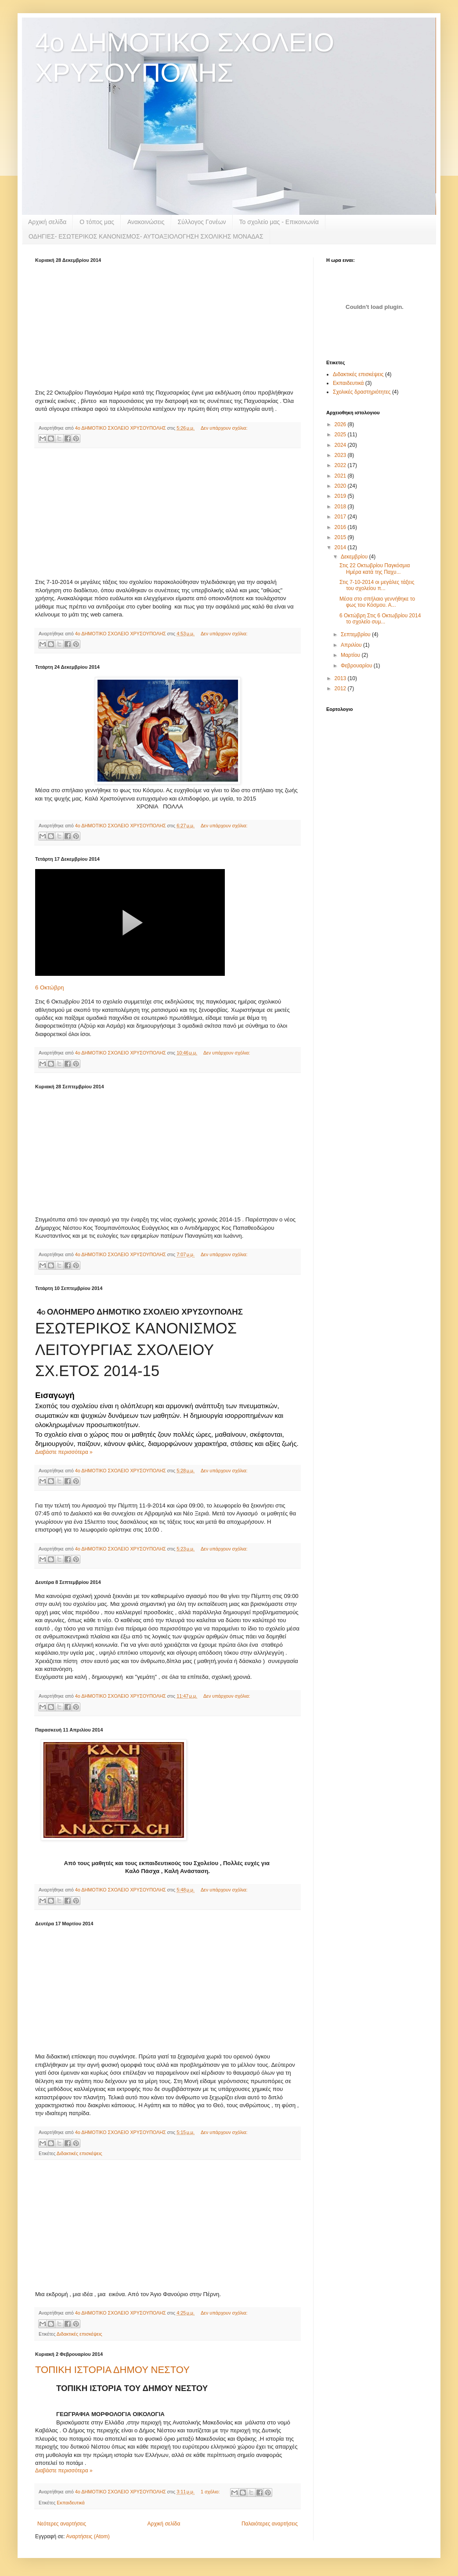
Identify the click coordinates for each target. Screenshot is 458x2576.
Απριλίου (352, 645)
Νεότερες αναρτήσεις (61, 2524)
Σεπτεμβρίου (356, 634)
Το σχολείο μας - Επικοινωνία (279, 221)
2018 (341, 507)
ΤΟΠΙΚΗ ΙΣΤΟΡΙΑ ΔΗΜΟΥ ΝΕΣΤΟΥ (112, 2369)
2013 (341, 678)
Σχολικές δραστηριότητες (362, 392)
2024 (341, 445)
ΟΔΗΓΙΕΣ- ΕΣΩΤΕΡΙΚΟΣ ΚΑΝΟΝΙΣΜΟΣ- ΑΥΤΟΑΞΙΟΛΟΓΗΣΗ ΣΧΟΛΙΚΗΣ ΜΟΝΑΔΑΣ (146, 236)
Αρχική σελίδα (47, 221)
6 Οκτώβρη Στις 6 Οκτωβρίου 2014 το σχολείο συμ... (380, 618)
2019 (341, 496)
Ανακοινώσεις (146, 221)
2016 (341, 527)
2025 (341, 434)
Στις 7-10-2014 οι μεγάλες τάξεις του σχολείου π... (376, 585)
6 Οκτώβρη (49, 987)
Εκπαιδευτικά (70, 2502)
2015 (341, 537)
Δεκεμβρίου (355, 557)
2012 (341, 688)
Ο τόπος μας (96, 221)
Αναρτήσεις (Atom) (87, 2536)
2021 (341, 476)
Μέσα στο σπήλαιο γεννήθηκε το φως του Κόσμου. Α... (377, 602)
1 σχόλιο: (211, 2491)
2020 (341, 486)
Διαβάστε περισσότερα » (64, 1452)
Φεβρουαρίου (357, 666)
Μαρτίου (351, 655)
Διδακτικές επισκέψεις (79, 2153)
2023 (341, 455)
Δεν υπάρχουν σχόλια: (224, 428)
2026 (341, 424)
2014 (341, 547)
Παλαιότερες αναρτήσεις (270, 2524)
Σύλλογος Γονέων (202, 221)
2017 (341, 517)
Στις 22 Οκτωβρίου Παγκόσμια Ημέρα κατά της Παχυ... (374, 568)
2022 (341, 465)
